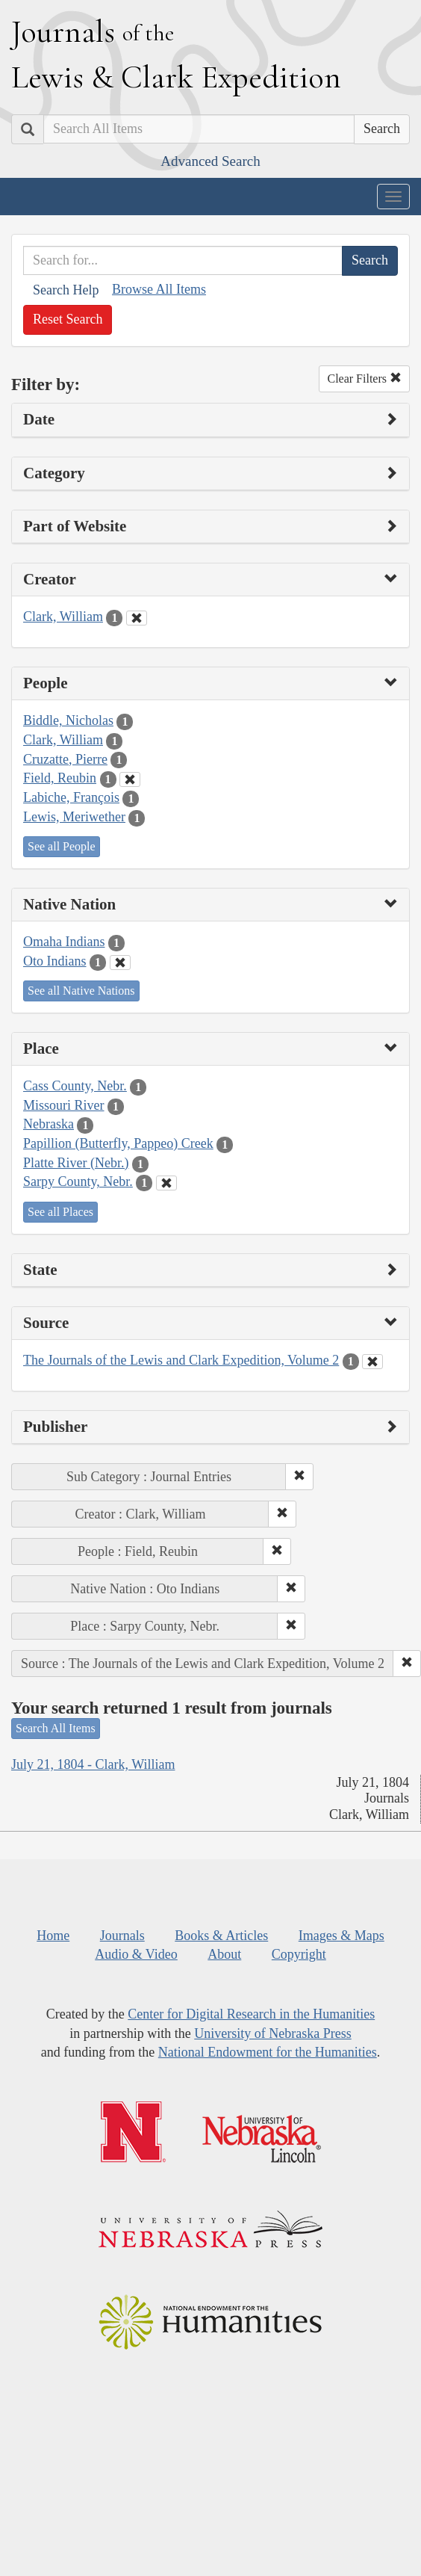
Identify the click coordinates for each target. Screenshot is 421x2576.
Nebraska (48, 1123)
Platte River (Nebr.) (75, 1162)
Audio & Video (136, 1954)
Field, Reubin (59, 777)
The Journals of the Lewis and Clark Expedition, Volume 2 (181, 1360)
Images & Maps (341, 1935)
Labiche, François (71, 797)
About (224, 1954)
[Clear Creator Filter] (136, 618)
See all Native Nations (81, 990)
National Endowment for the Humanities (267, 2052)
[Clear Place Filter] (166, 1183)
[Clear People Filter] (129, 779)
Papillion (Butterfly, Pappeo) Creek (118, 1143)
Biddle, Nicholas (68, 720)
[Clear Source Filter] (372, 1361)
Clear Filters (364, 378)
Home (53, 1935)
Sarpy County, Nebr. (78, 1181)
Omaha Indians (64, 941)
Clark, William (63, 616)
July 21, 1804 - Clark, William (93, 1764)
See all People (62, 846)
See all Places (60, 1211)
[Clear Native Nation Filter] (120, 962)
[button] (299, 1476)
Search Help (66, 289)
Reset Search (67, 319)
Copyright (299, 1954)
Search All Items (56, 1728)
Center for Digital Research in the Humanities (251, 2014)
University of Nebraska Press (272, 2033)
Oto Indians (55, 961)
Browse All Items (159, 289)
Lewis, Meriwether (74, 816)
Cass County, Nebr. (75, 1085)
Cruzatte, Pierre (65, 759)
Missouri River (64, 1105)
